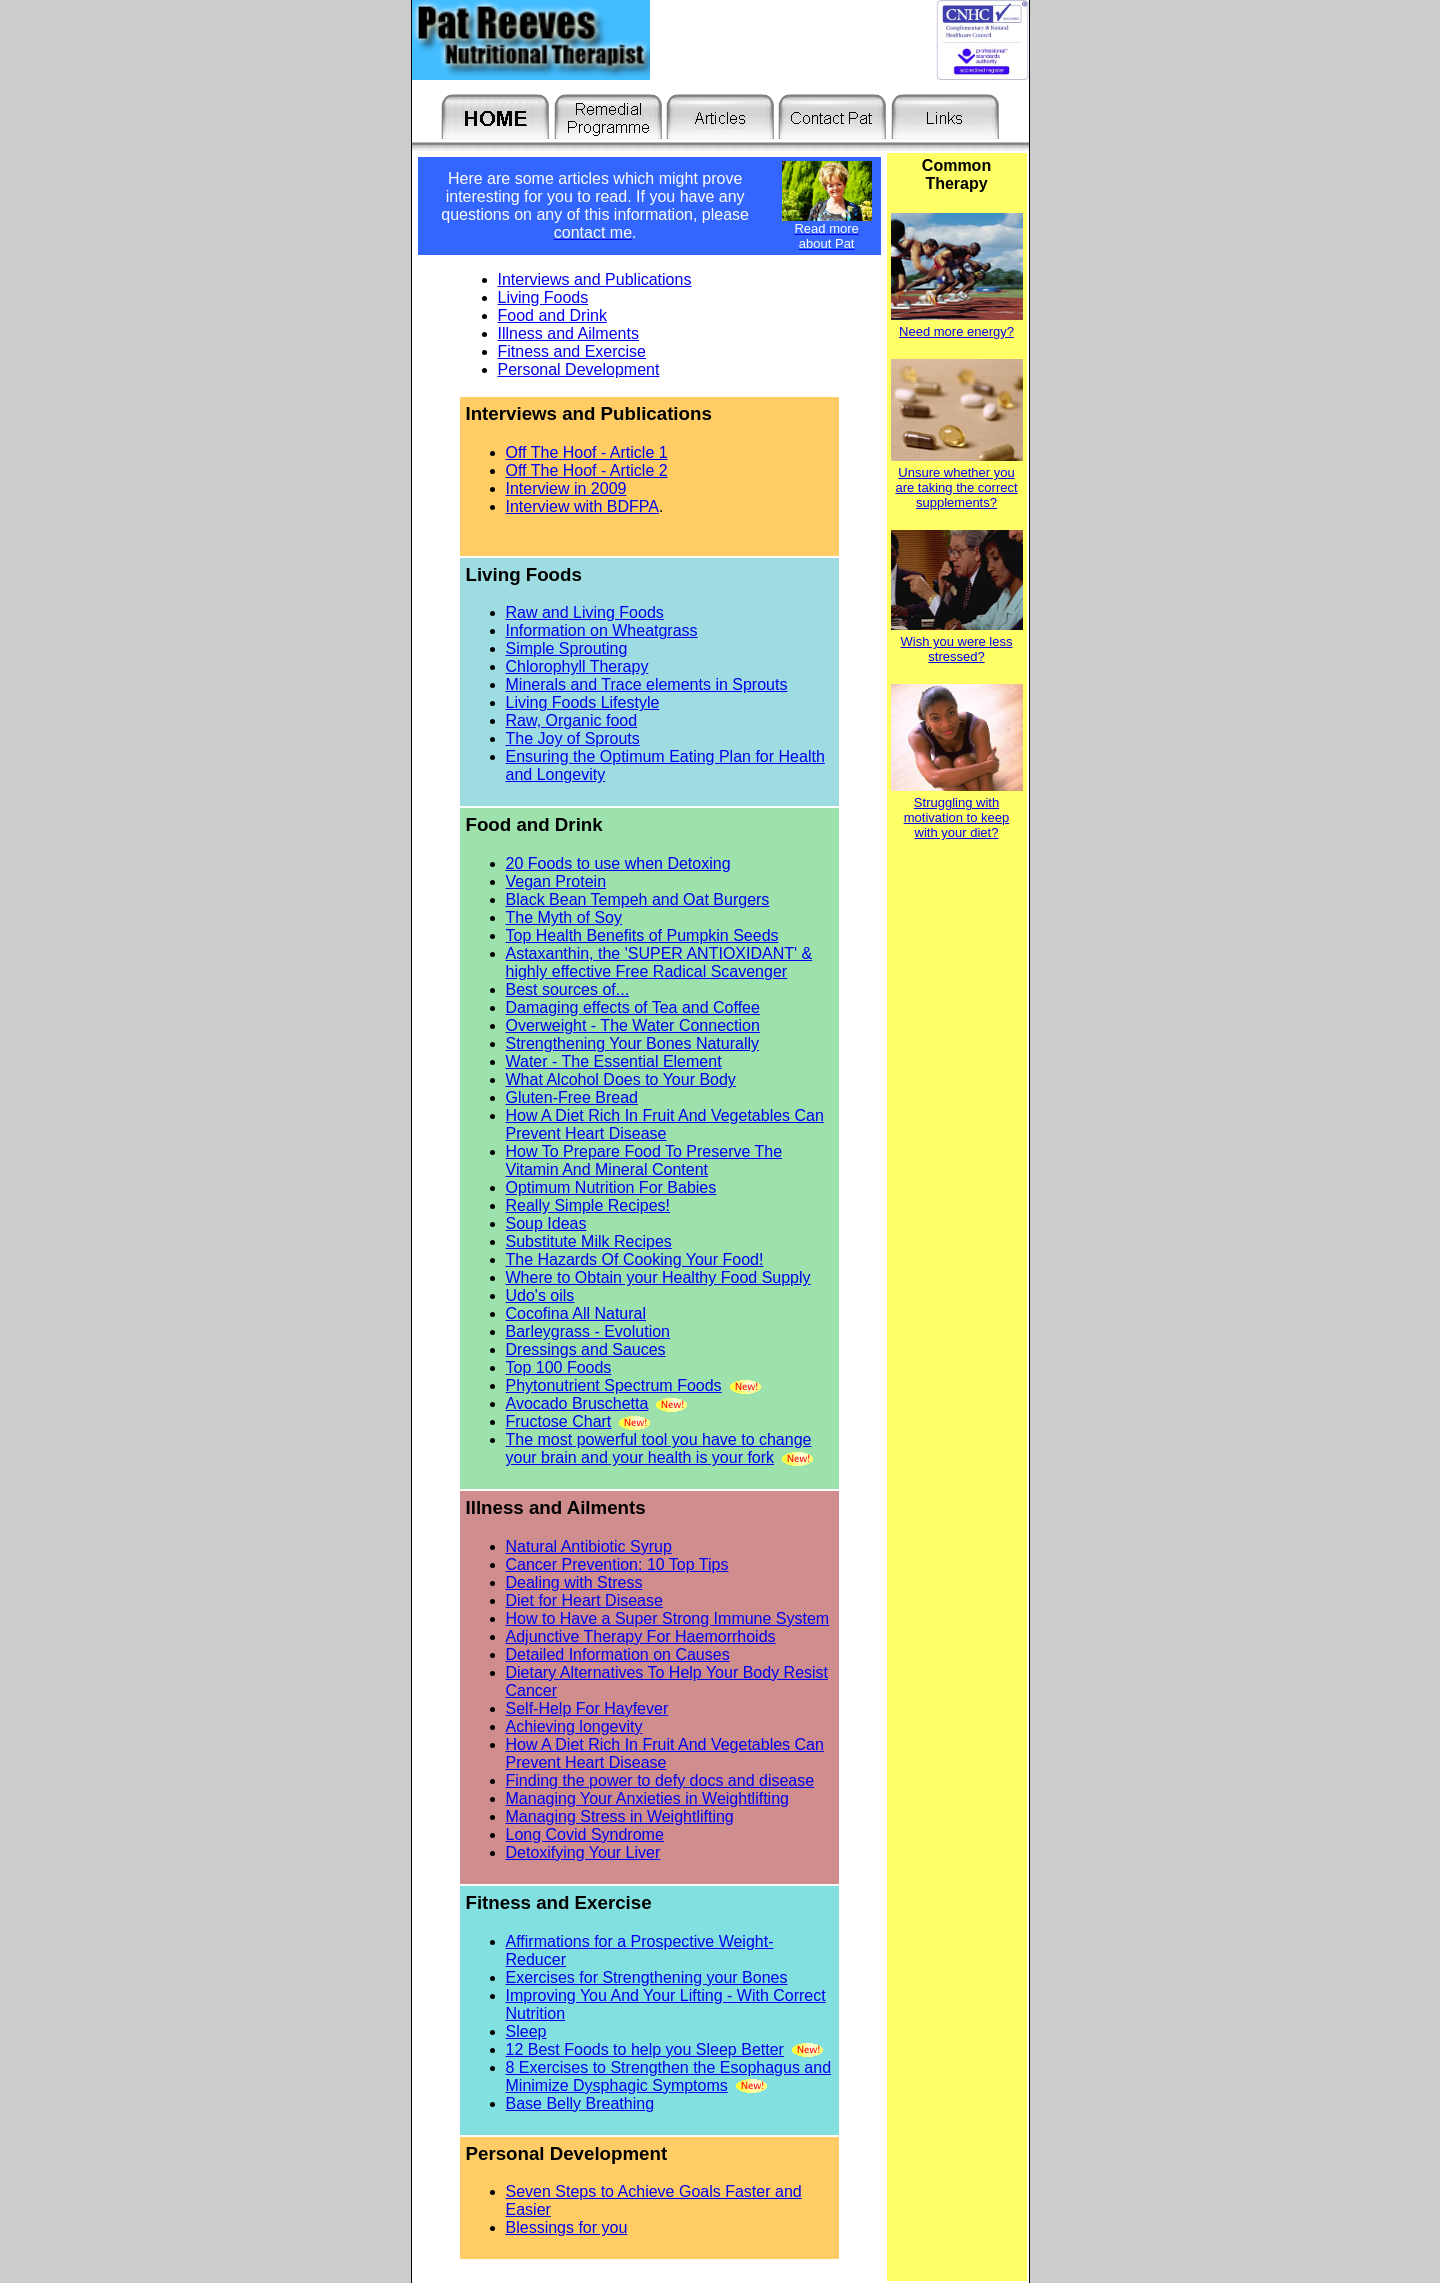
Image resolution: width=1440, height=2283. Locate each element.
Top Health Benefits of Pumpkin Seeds (642, 935)
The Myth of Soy (564, 917)
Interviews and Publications (595, 279)
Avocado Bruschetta (577, 1403)
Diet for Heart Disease (584, 1600)
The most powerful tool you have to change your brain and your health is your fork (659, 1448)
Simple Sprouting (567, 648)
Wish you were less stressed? (957, 649)
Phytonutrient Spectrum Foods (614, 1385)
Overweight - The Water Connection (633, 1025)
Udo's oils (540, 1295)
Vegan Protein (556, 881)
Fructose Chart (559, 1421)
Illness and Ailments (568, 333)
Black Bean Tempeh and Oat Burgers (638, 899)
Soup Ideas (546, 1223)
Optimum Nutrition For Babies (611, 1187)
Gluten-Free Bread (572, 1097)
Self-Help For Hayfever (587, 1708)
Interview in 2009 (566, 488)
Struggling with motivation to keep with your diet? (957, 817)
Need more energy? (956, 331)
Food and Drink (552, 315)
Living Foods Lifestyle (583, 702)
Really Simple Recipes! (588, 1205)
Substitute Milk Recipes (589, 1241)
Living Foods (543, 297)
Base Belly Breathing (580, 2103)
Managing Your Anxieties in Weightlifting (647, 1798)
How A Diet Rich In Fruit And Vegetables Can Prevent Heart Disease (665, 1124)
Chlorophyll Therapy (577, 666)
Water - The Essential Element (614, 1061)
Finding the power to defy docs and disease (660, 1780)
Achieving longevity (574, 1726)
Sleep (526, 2031)
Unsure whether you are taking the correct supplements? (956, 487)
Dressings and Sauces (586, 1349)
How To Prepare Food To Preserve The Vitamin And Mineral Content (644, 1160)
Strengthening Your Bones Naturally (633, 1043)
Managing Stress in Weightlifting (620, 1816)
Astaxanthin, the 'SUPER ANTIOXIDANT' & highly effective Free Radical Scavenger (659, 962)
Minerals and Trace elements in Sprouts (647, 684)
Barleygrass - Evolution (588, 1331)
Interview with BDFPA (583, 506)
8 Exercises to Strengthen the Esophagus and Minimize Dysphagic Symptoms (669, 2076)
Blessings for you (567, 2227)
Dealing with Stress (574, 1582)
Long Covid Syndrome (585, 1834)
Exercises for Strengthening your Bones (647, 1977)
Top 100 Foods (559, 1367)
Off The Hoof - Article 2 (587, 470)
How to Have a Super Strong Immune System (668, 1618)
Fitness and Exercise (572, 351)
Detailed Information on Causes (618, 1654)
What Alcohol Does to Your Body (621, 1079)
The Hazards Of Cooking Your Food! (635, 1259)
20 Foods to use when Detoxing (618, 863)
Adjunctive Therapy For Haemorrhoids (641, 1636)
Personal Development (579, 369)
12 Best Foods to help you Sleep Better (645, 2049)
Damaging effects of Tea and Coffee (633, 1007)
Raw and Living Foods (585, 612)
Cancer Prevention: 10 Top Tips (617, 1564)
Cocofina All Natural (576, 1313)
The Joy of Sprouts (573, 738)
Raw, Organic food (572, 720)
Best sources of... (568, 989)
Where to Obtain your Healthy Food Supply (658, 1277)
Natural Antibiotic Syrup (589, 1546)
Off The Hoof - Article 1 (587, 452)
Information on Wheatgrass (602, 630)
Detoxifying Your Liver (583, 1852)
